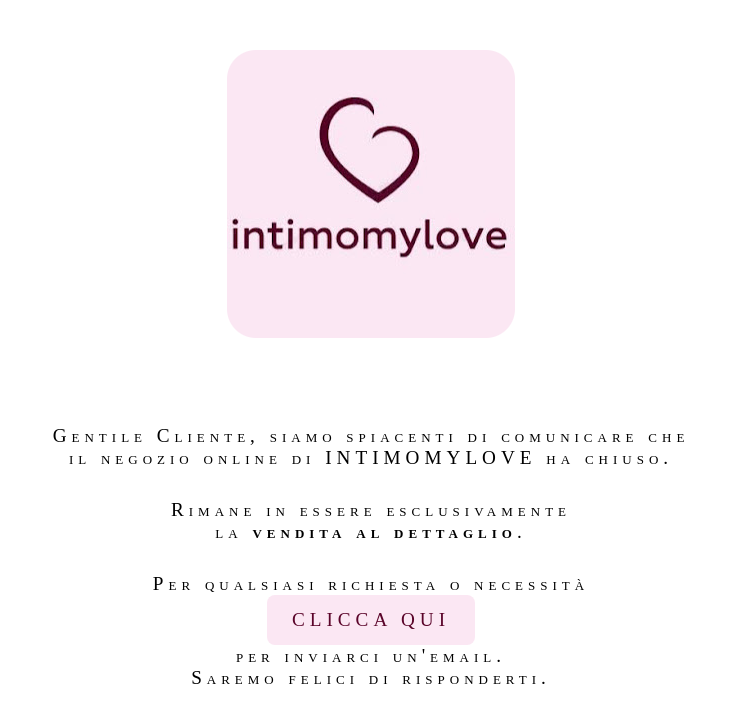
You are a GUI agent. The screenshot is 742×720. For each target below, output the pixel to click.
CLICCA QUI (371, 619)
